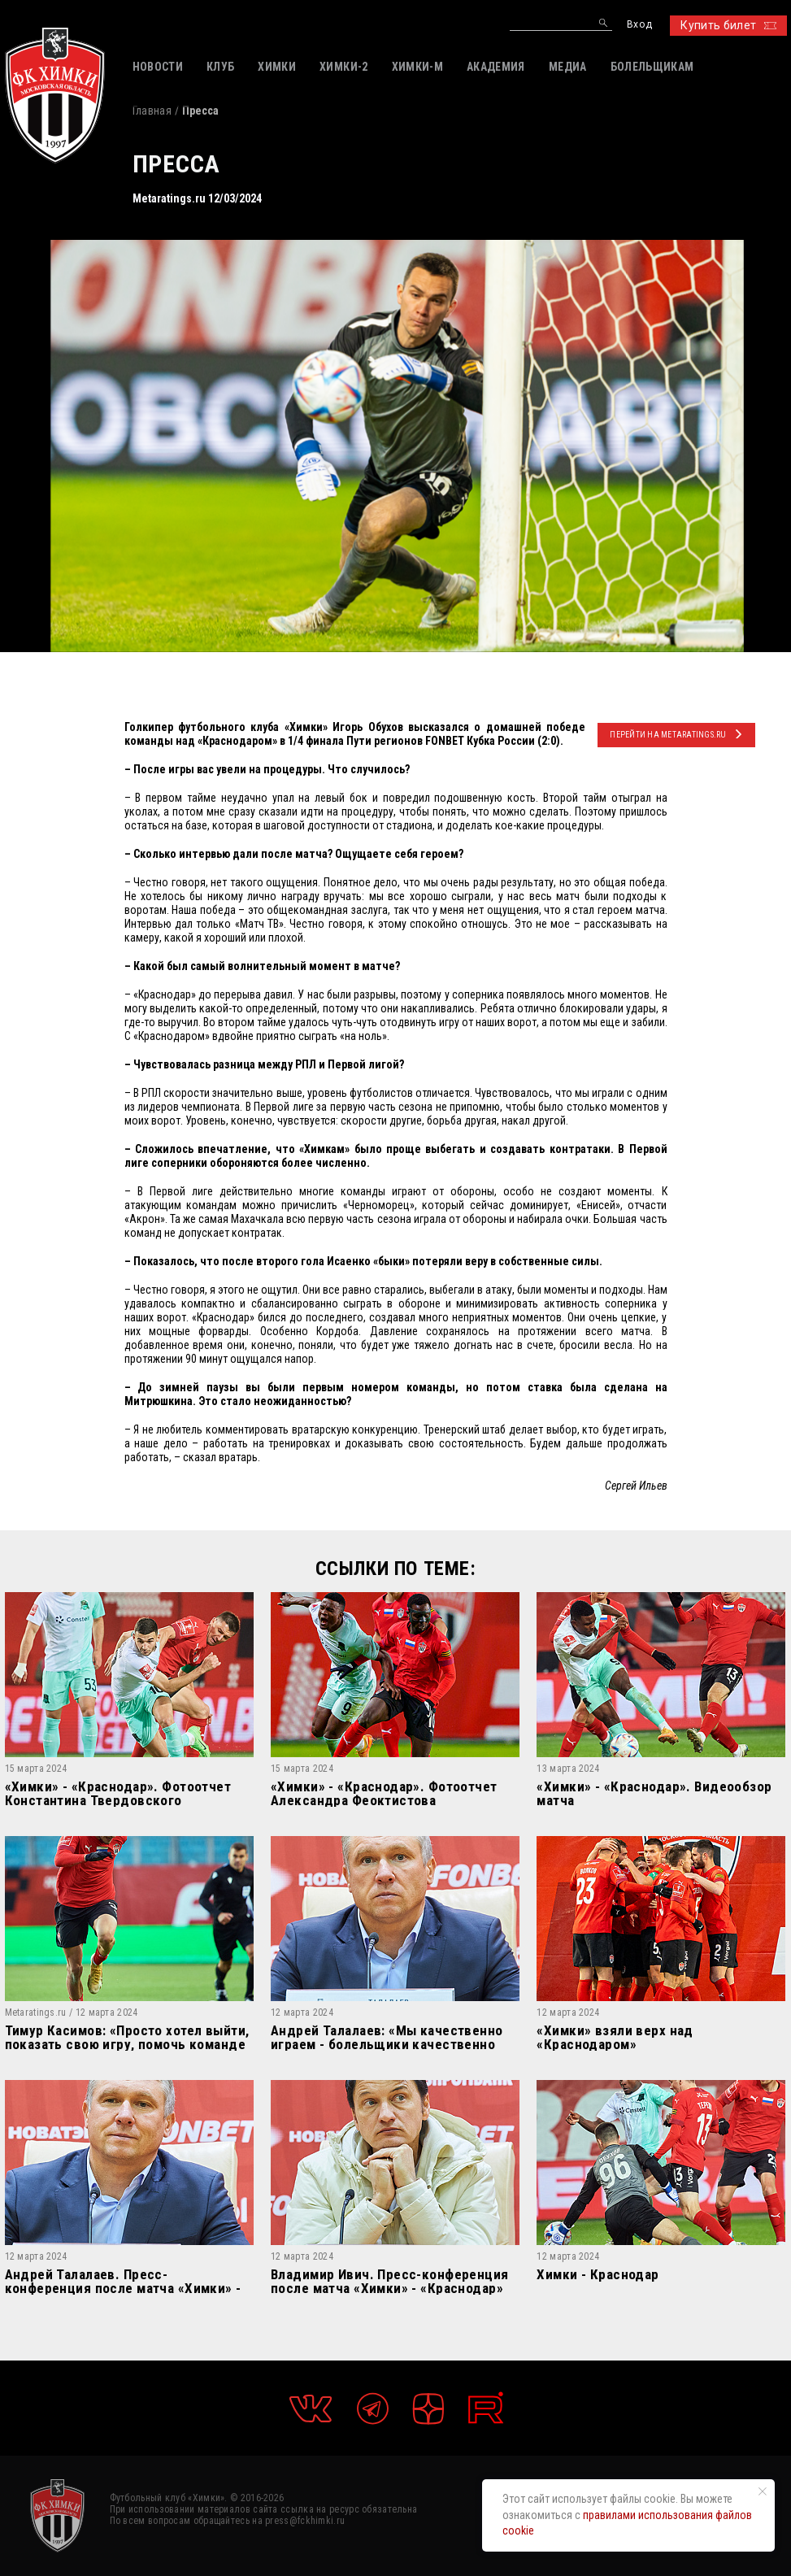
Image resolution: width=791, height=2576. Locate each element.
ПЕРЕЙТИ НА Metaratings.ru (676, 734)
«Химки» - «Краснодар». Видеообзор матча (654, 1793)
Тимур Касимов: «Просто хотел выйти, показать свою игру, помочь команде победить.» (127, 2037)
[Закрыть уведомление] (762, 2491)
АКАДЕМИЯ (496, 66)
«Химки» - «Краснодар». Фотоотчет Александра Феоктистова (384, 1793)
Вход (639, 25)
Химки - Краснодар (597, 2275)
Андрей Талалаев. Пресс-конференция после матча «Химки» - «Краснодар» (123, 2281)
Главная (152, 110)
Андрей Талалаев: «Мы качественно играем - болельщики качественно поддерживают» (387, 2037)
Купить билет (728, 25)
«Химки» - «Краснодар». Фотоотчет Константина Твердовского (118, 1793)
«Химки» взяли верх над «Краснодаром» (615, 2037)
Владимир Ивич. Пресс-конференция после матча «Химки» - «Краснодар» (390, 2281)
